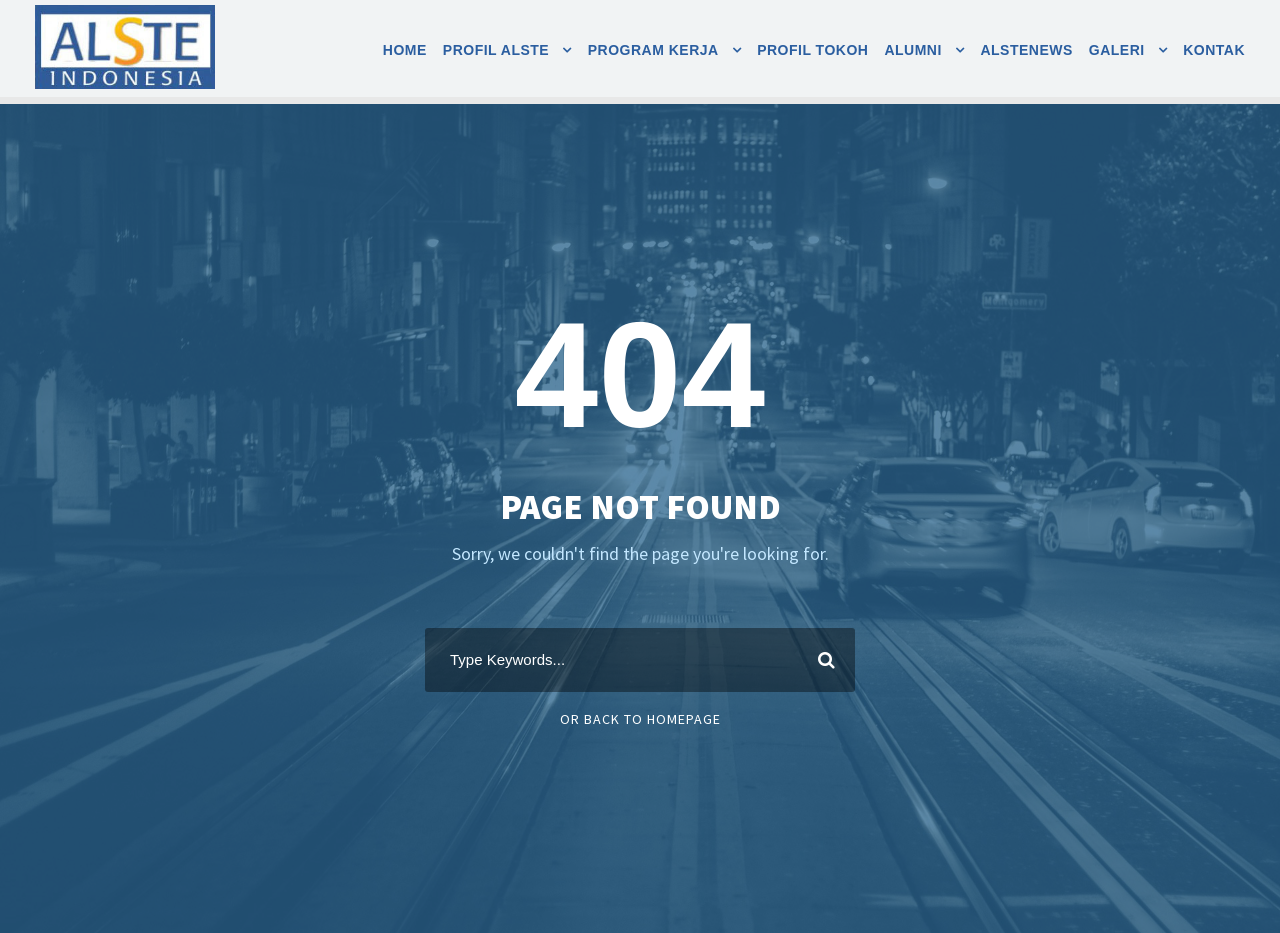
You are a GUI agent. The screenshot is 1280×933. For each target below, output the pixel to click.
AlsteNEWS (1026, 50)
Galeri (1117, 50)
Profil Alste (496, 50)
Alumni (912, 50)
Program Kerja (653, 50)
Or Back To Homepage (640, 719)
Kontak (1214, 50)
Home (405, 50)
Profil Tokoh (812, 50)
